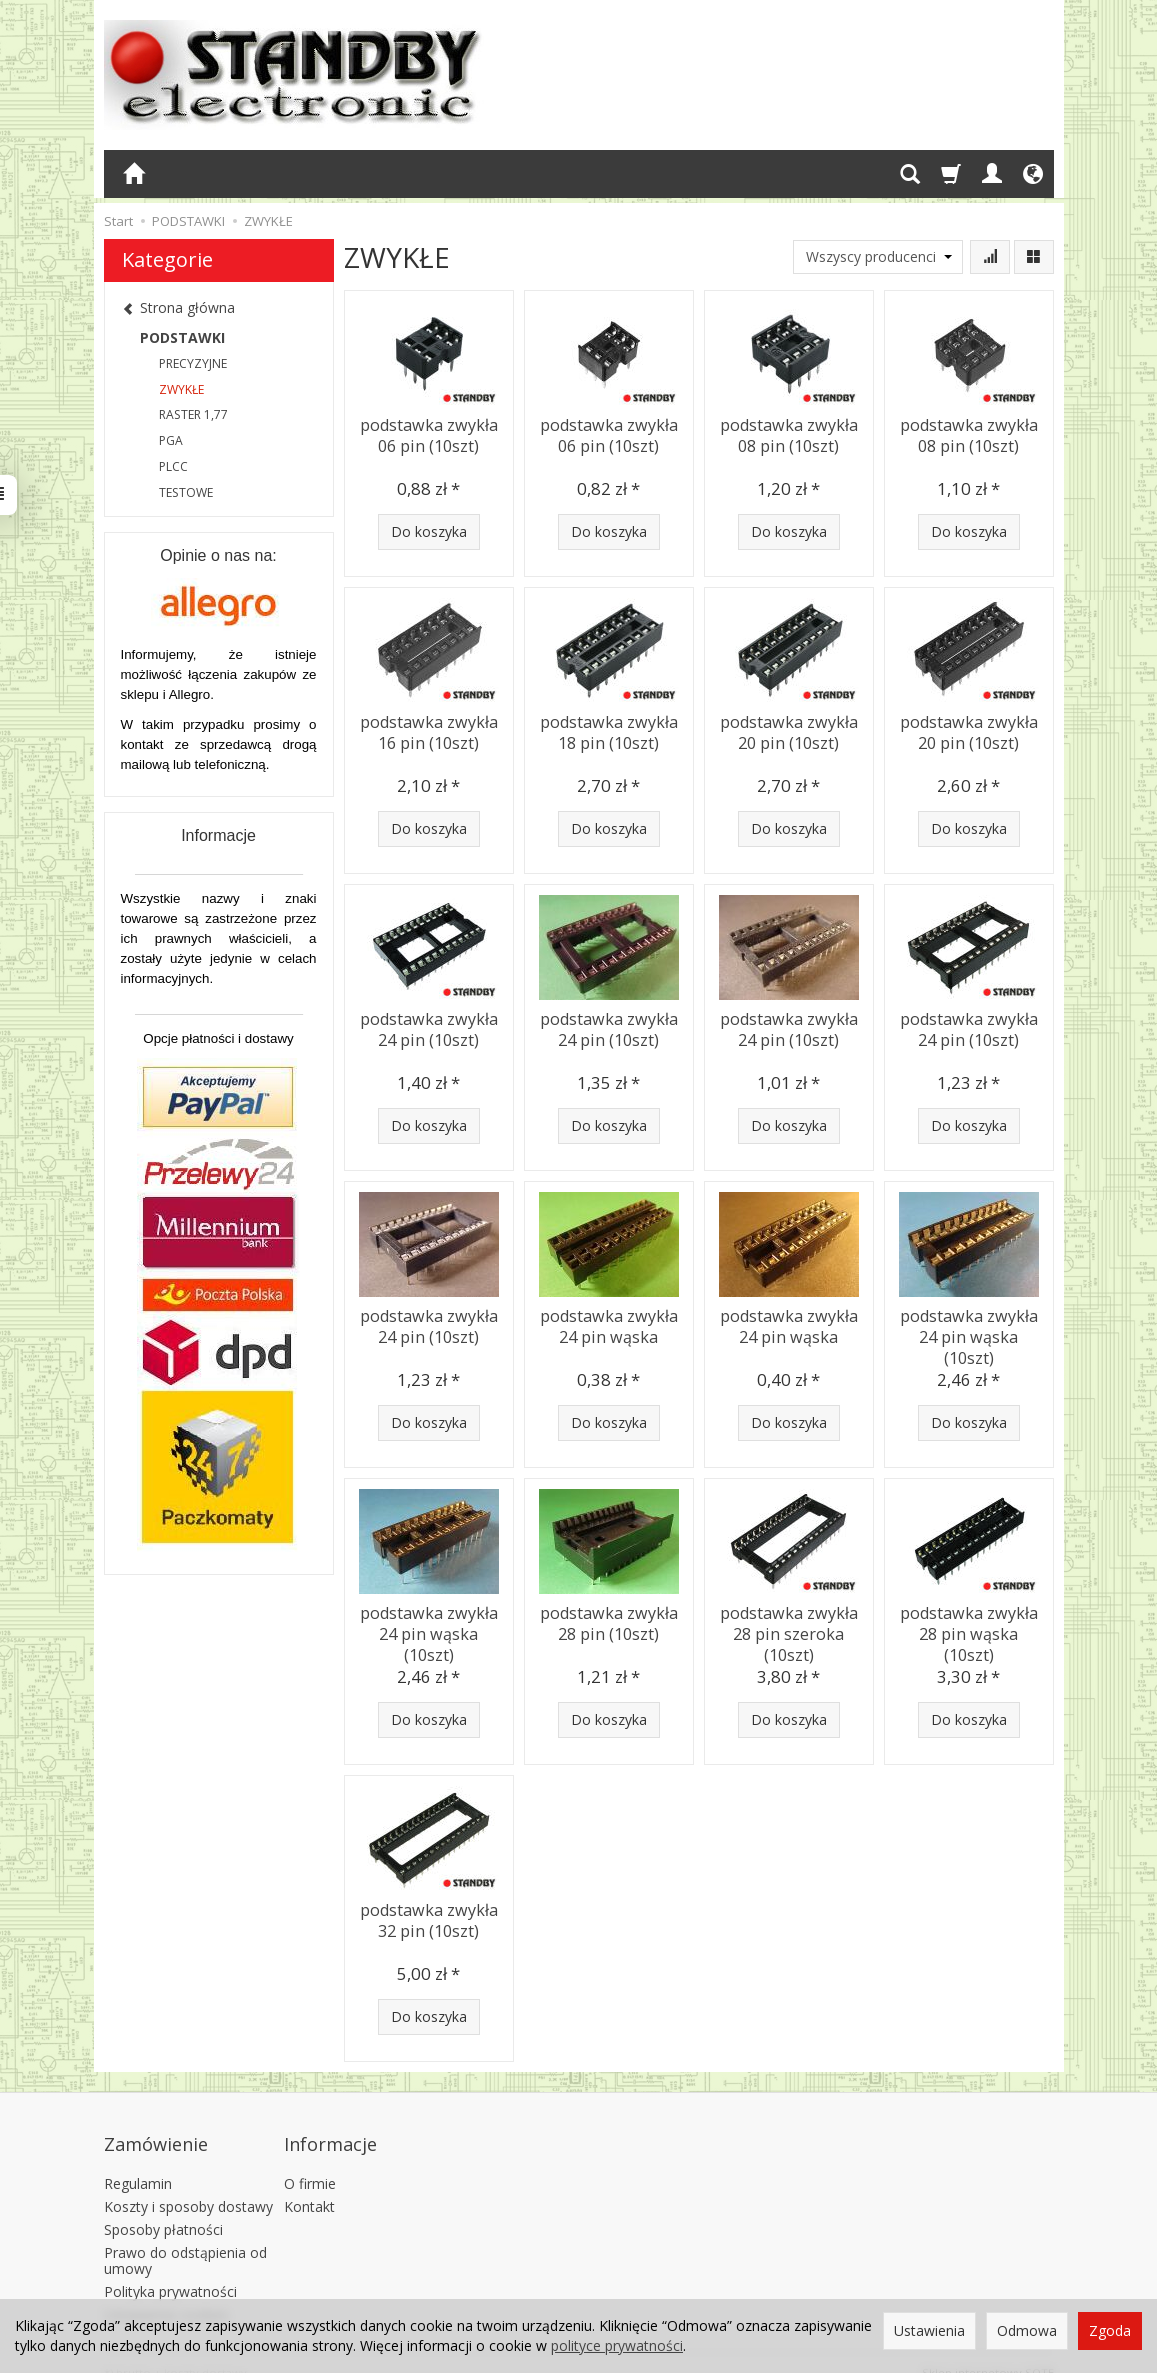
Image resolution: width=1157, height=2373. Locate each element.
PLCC (173, 466)
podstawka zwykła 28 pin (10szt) (609, 1620)
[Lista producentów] (878, 257)
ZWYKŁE (181, 389)
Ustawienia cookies (166, 2294)
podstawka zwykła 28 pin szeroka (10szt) (789, 1630)
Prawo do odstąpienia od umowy (185, 2240)
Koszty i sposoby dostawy (188, 2186)
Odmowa (1027, 2330)
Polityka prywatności (170, 2271)
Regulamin (138, 2163)
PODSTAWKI (182, 337)
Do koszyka (429, 531)
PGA (171, 440)
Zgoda (1110, 2330)
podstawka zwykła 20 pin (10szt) (789, 729)
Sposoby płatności (163, 2209)
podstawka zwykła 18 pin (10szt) (609, 729)
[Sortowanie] (990, 257)
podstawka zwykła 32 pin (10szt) (429, 1917)
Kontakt (309, 2186)
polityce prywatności (617, 2345)
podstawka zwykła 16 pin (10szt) (429, 729)
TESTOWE (186, 492)
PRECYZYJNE (193, 363)
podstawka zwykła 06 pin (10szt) (429, 432)
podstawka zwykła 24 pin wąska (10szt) (969, 1323)
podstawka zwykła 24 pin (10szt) (429, 1026)
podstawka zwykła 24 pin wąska (609, 1323)
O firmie (310, 2163)
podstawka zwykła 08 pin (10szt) (789, 432)
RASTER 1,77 (193, 414)
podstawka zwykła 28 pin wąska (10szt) (969, 1620)
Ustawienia (929, 2330)
